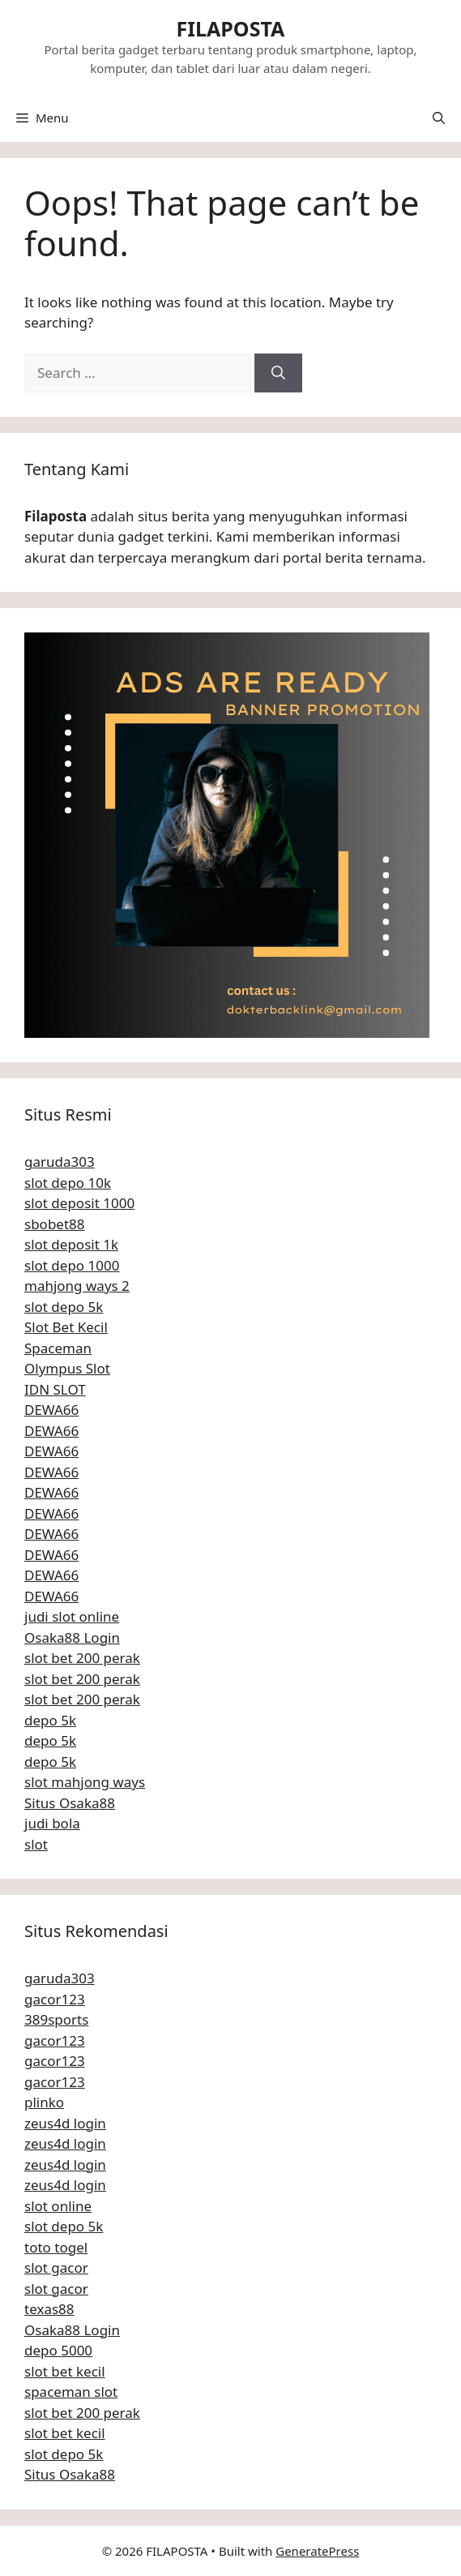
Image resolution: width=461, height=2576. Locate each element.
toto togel (56, 2247)
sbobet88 (54, 1224)
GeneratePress (317, 2551)
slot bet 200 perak (82, 1657)
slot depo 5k (63, 1306)
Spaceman (58, 1348)
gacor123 (54, 1999)
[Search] (278, 373)
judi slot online (71, 1616)
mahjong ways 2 (77, 1285)
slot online (58, 2206)
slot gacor (56, 2267)
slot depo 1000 (71, 1265)
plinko (44, 2102)
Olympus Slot (67, 1368)
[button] (438, 117)
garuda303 (59, 1161)
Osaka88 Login (72, 1637)
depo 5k (50, 1720)
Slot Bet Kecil (66, 1327)
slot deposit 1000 (79, 1203)
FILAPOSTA (231, 28)
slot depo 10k (67, 1182)
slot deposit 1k (71, 1244)
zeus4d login (65, 2123)
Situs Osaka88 (69, 1803)
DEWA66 (51, 1409)
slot (36, 1844)
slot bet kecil (64, 2371)
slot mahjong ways (84, 1781)
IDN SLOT (55, 1389)
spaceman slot (70, 2391)
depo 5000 (58, 2350)
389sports (56, 2019)
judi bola (52, 1823)
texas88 (49, 2309)
